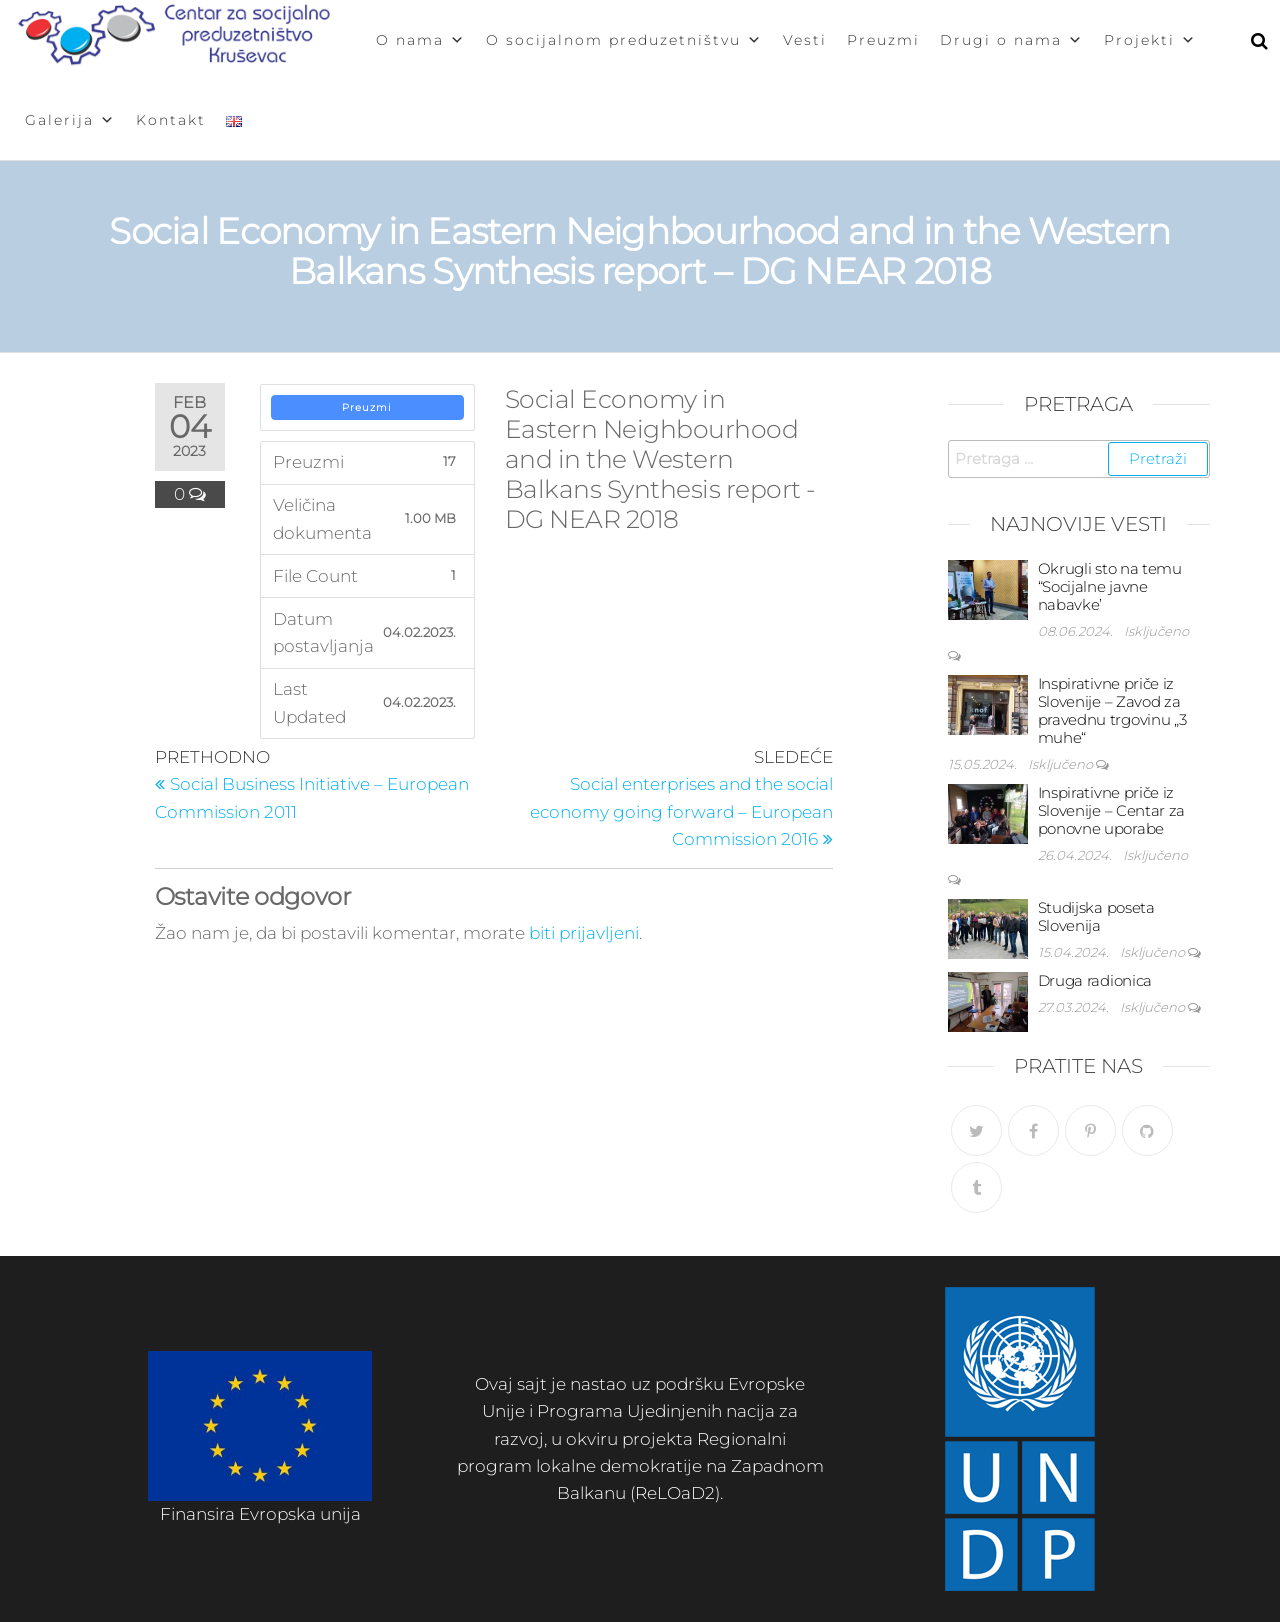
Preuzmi (883, 40)
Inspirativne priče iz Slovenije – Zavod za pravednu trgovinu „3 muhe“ (1112, 710)
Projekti (1150, 40)
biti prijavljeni (584, 933)
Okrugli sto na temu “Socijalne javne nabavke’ (1110, 586)
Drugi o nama (1012, 40)
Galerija (70, 120)
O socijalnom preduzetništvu (624, 40)
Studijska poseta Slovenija (1096, 916)
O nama (421, 40)
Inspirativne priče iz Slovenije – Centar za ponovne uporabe (1112, 810)
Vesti (805, 40)
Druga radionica (1095, 980)
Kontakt (171, 120)
